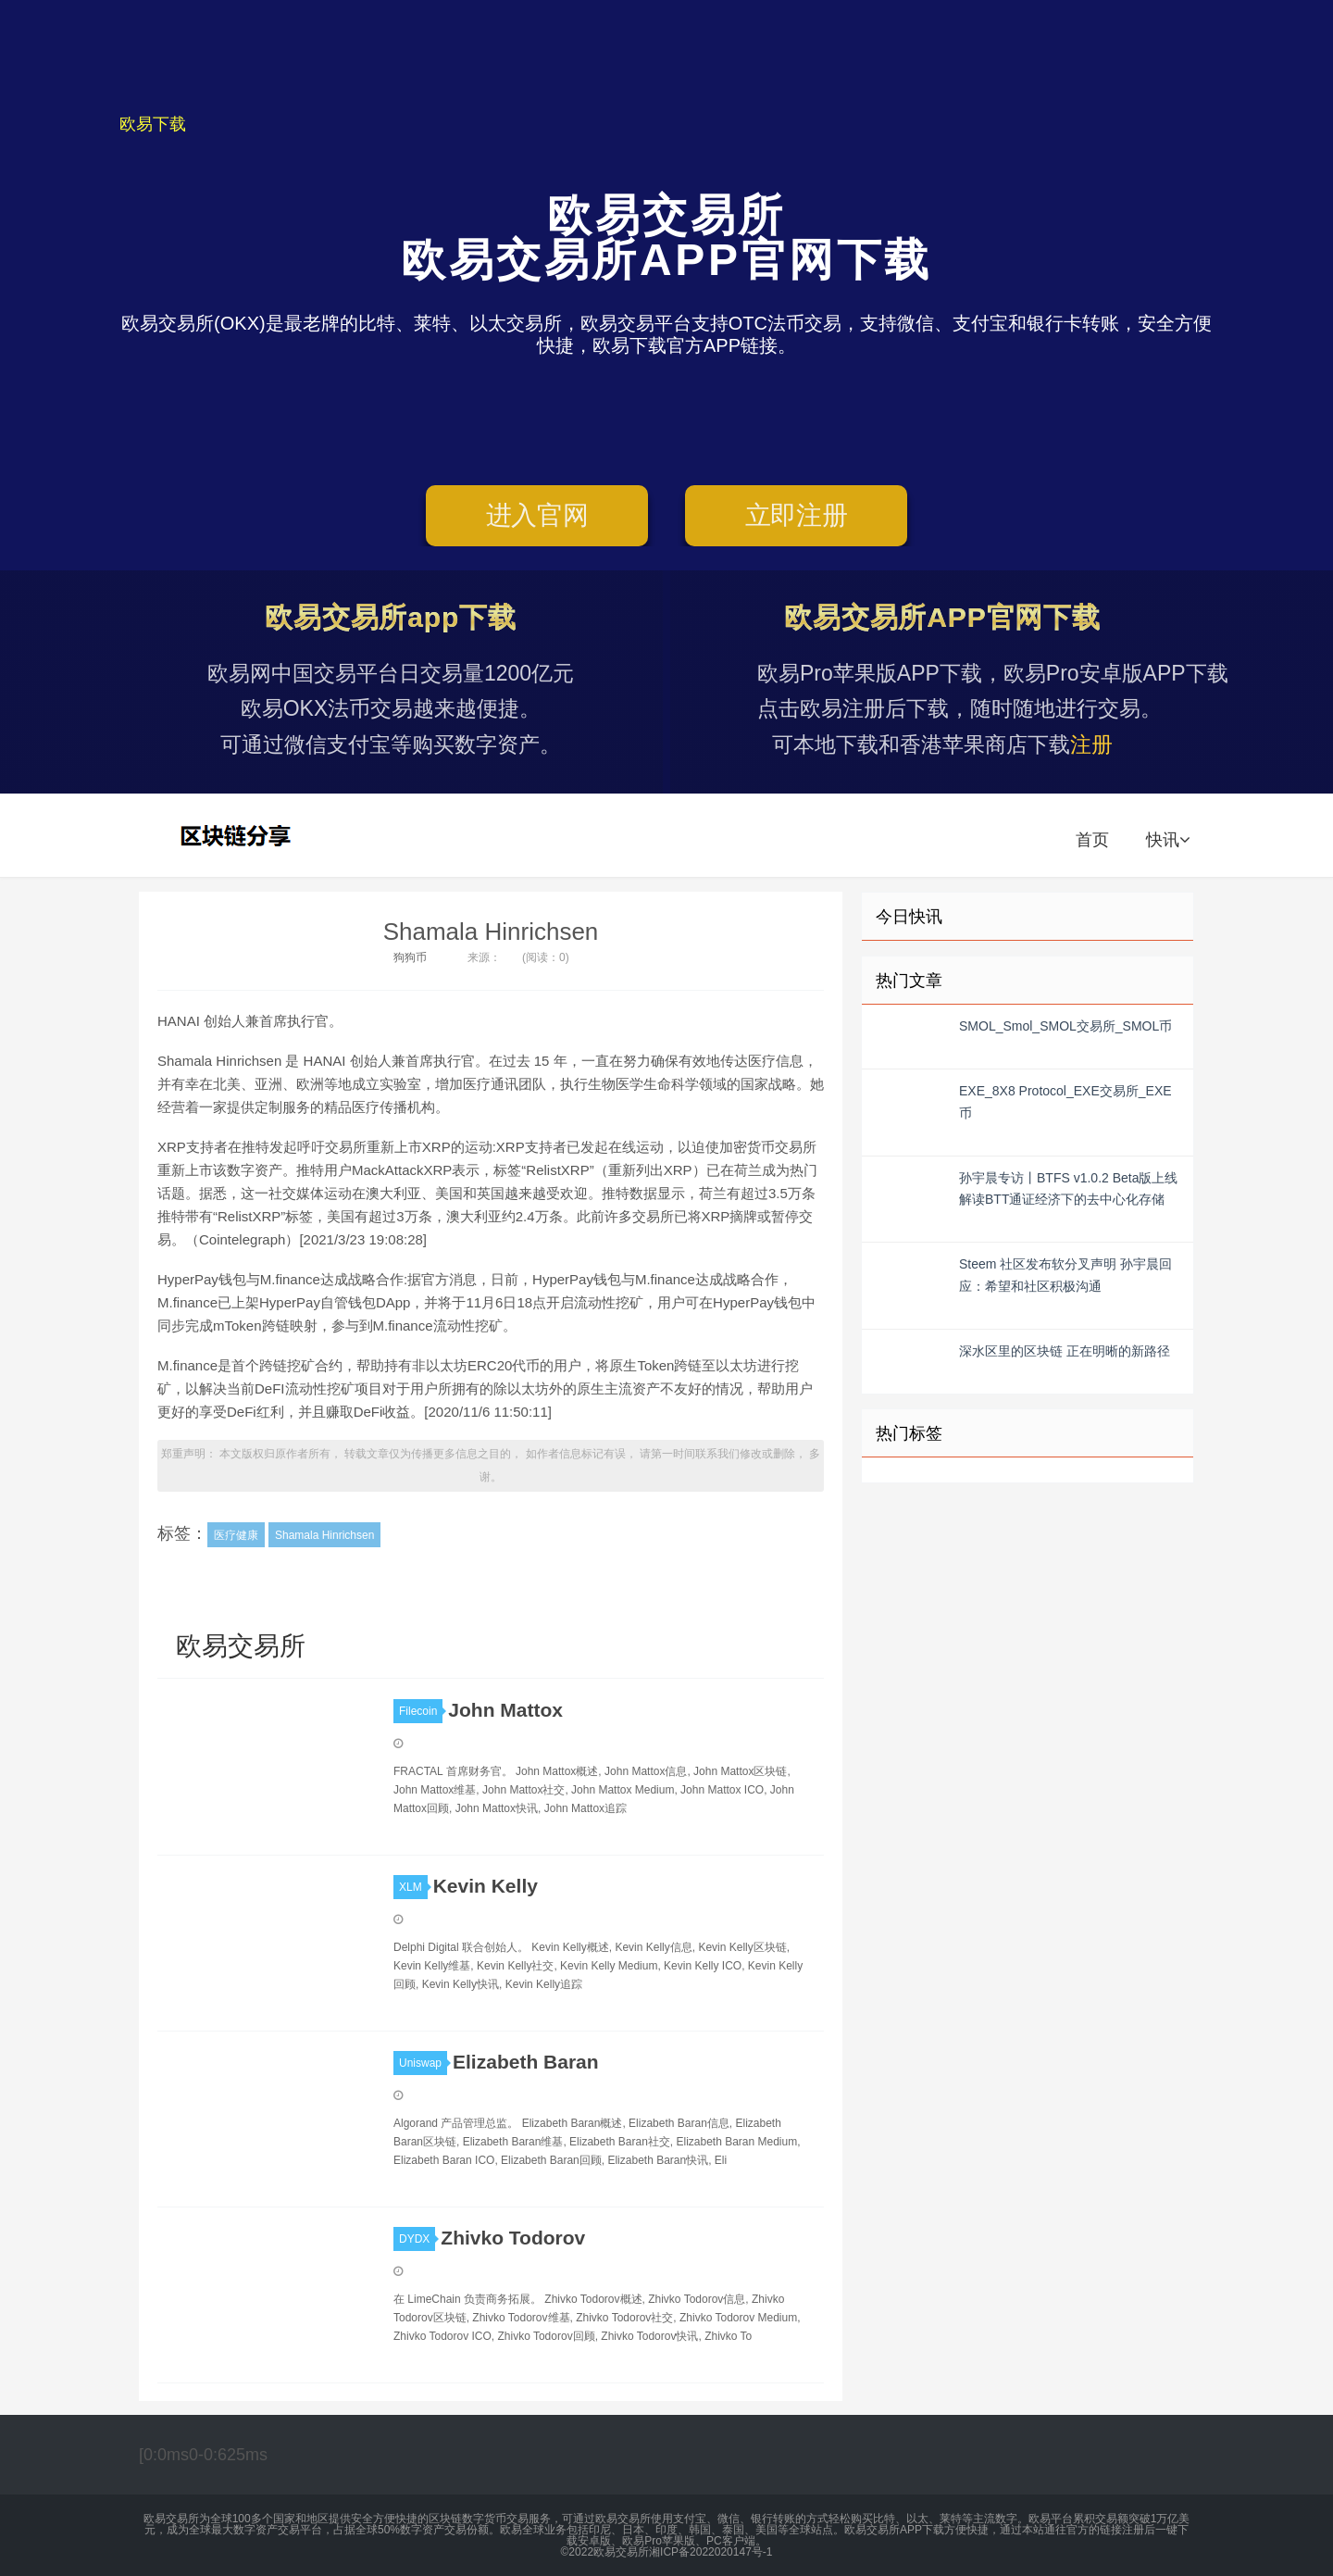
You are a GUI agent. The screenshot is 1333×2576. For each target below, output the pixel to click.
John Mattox (505, 1709)
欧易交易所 (238, 835)
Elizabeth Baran (526, 2061)
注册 (1091, 744)
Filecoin (420, 1711)
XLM (413, 1887)
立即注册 (796, 515)
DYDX (417, 2238)
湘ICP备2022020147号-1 (710, 2551)
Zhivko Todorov (513, 2237)
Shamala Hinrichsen (491, 931)
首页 (1092, 840)
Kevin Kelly (485, 1885)
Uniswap (423, 2063)
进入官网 (537, 515)
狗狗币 (410, 957)
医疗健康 (236, 1535)
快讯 (1168, 840)
